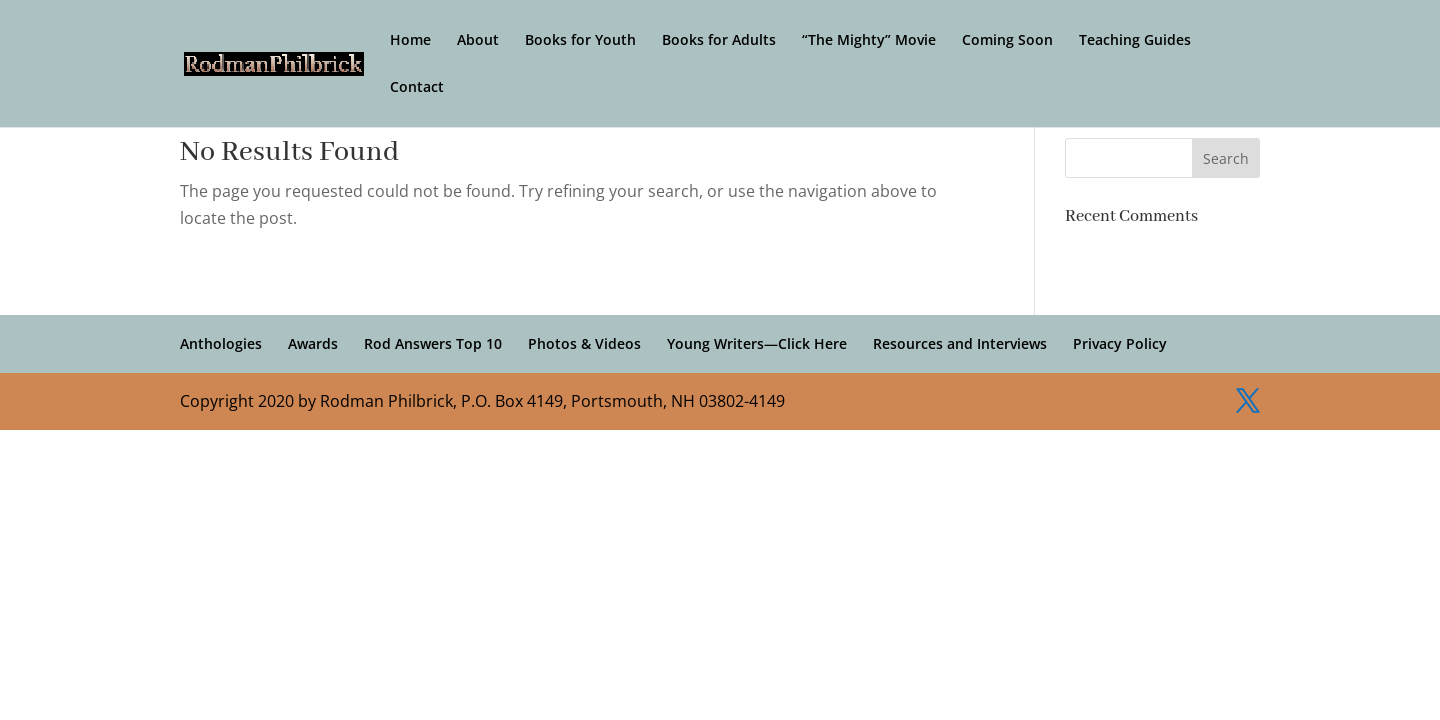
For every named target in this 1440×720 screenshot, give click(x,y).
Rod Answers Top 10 (433, 343)
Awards (313, 343)
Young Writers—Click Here (757, 343)
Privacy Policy (1120, 343)
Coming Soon (1007, 41)
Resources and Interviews (960, 343)
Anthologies (221, 343)
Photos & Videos (584, 343)
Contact (417, 88)
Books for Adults (719, 41)
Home (410, 41)
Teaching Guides (1135, 41)
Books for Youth (580, 41)
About (478, 41)
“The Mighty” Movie (869, 41)
